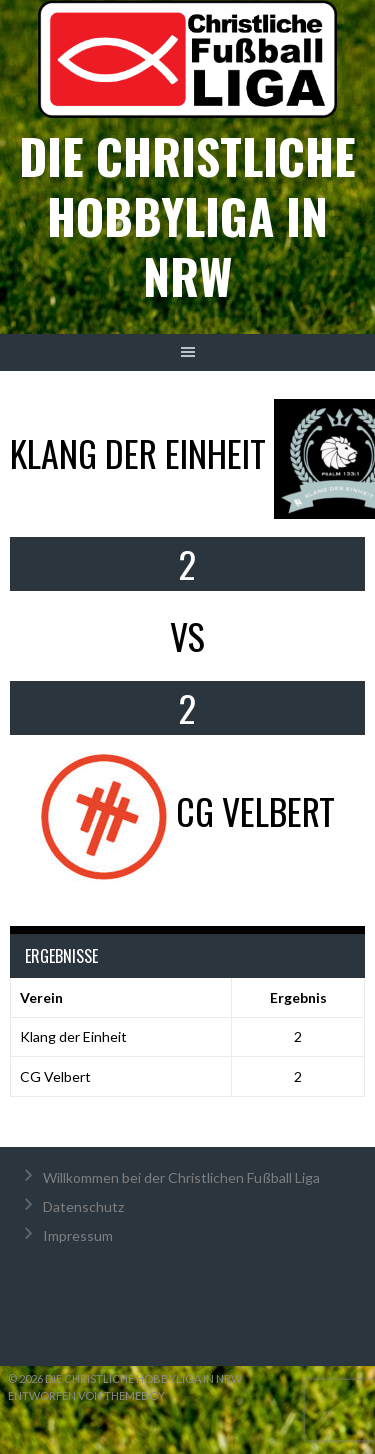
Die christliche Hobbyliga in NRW (187, 215)
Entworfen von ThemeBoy (86, 1395)
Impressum (78, 1235)
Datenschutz (83, 1206)
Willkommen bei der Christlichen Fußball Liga (181, 1177)
